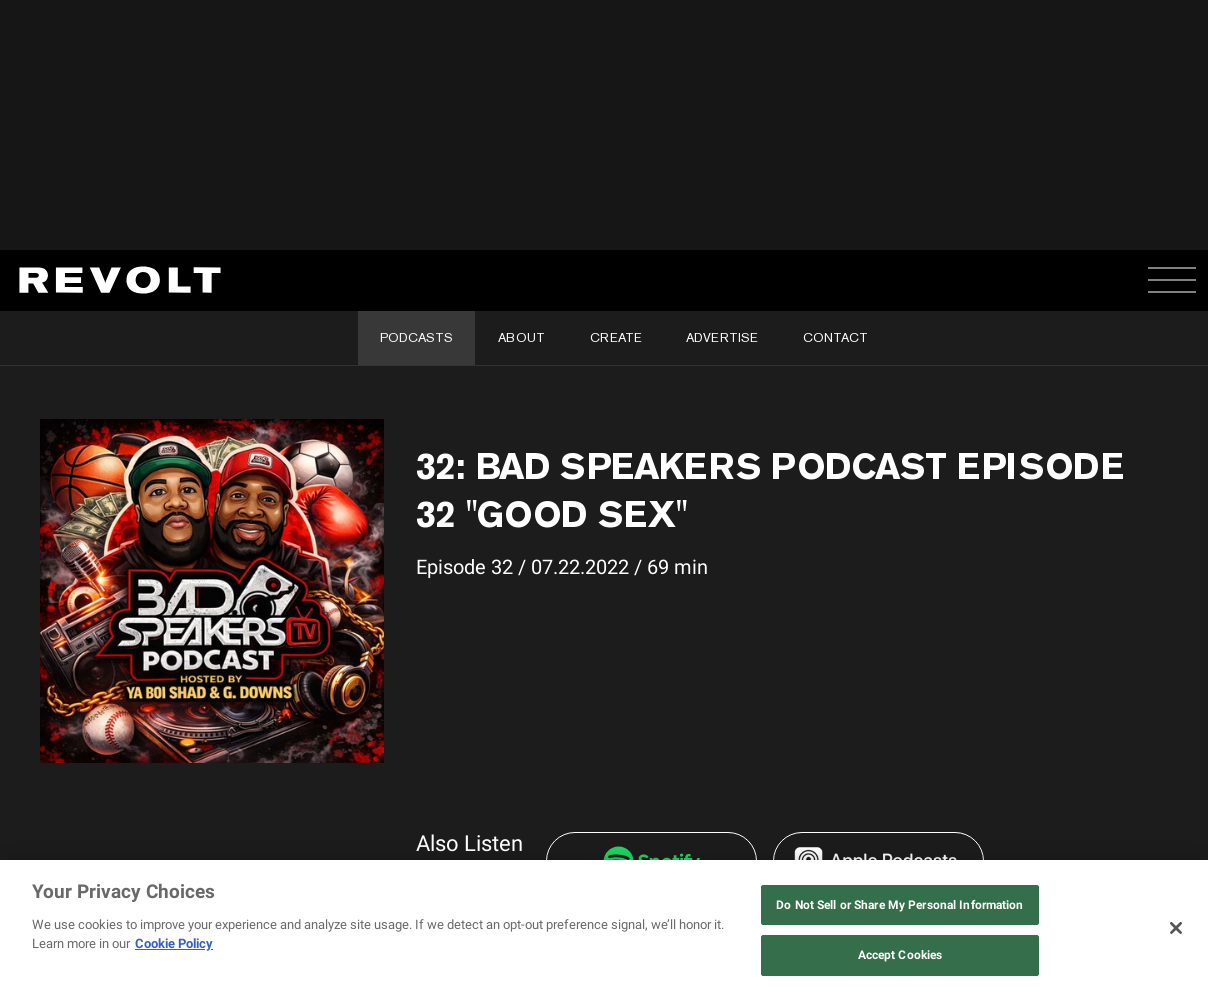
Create (616, 337)
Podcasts (416, 337)
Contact (835, 337)
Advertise (722, 337)
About (521, 337)
